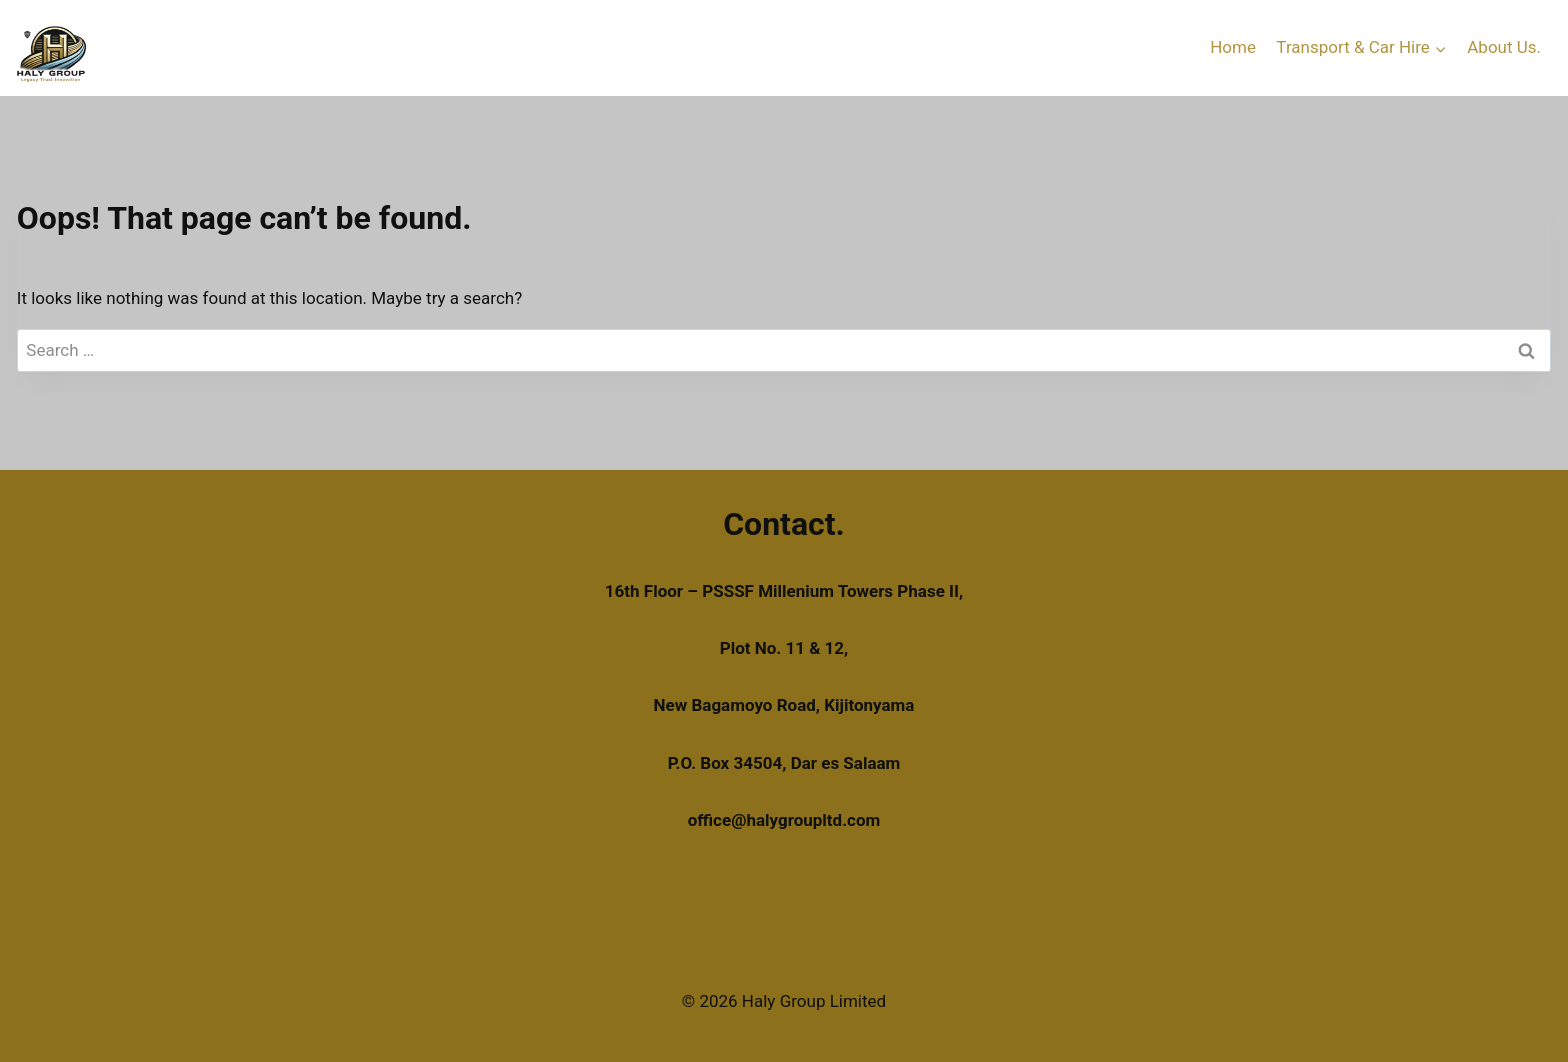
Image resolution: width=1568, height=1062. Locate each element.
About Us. (1504, 47)
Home (1233, 47)
